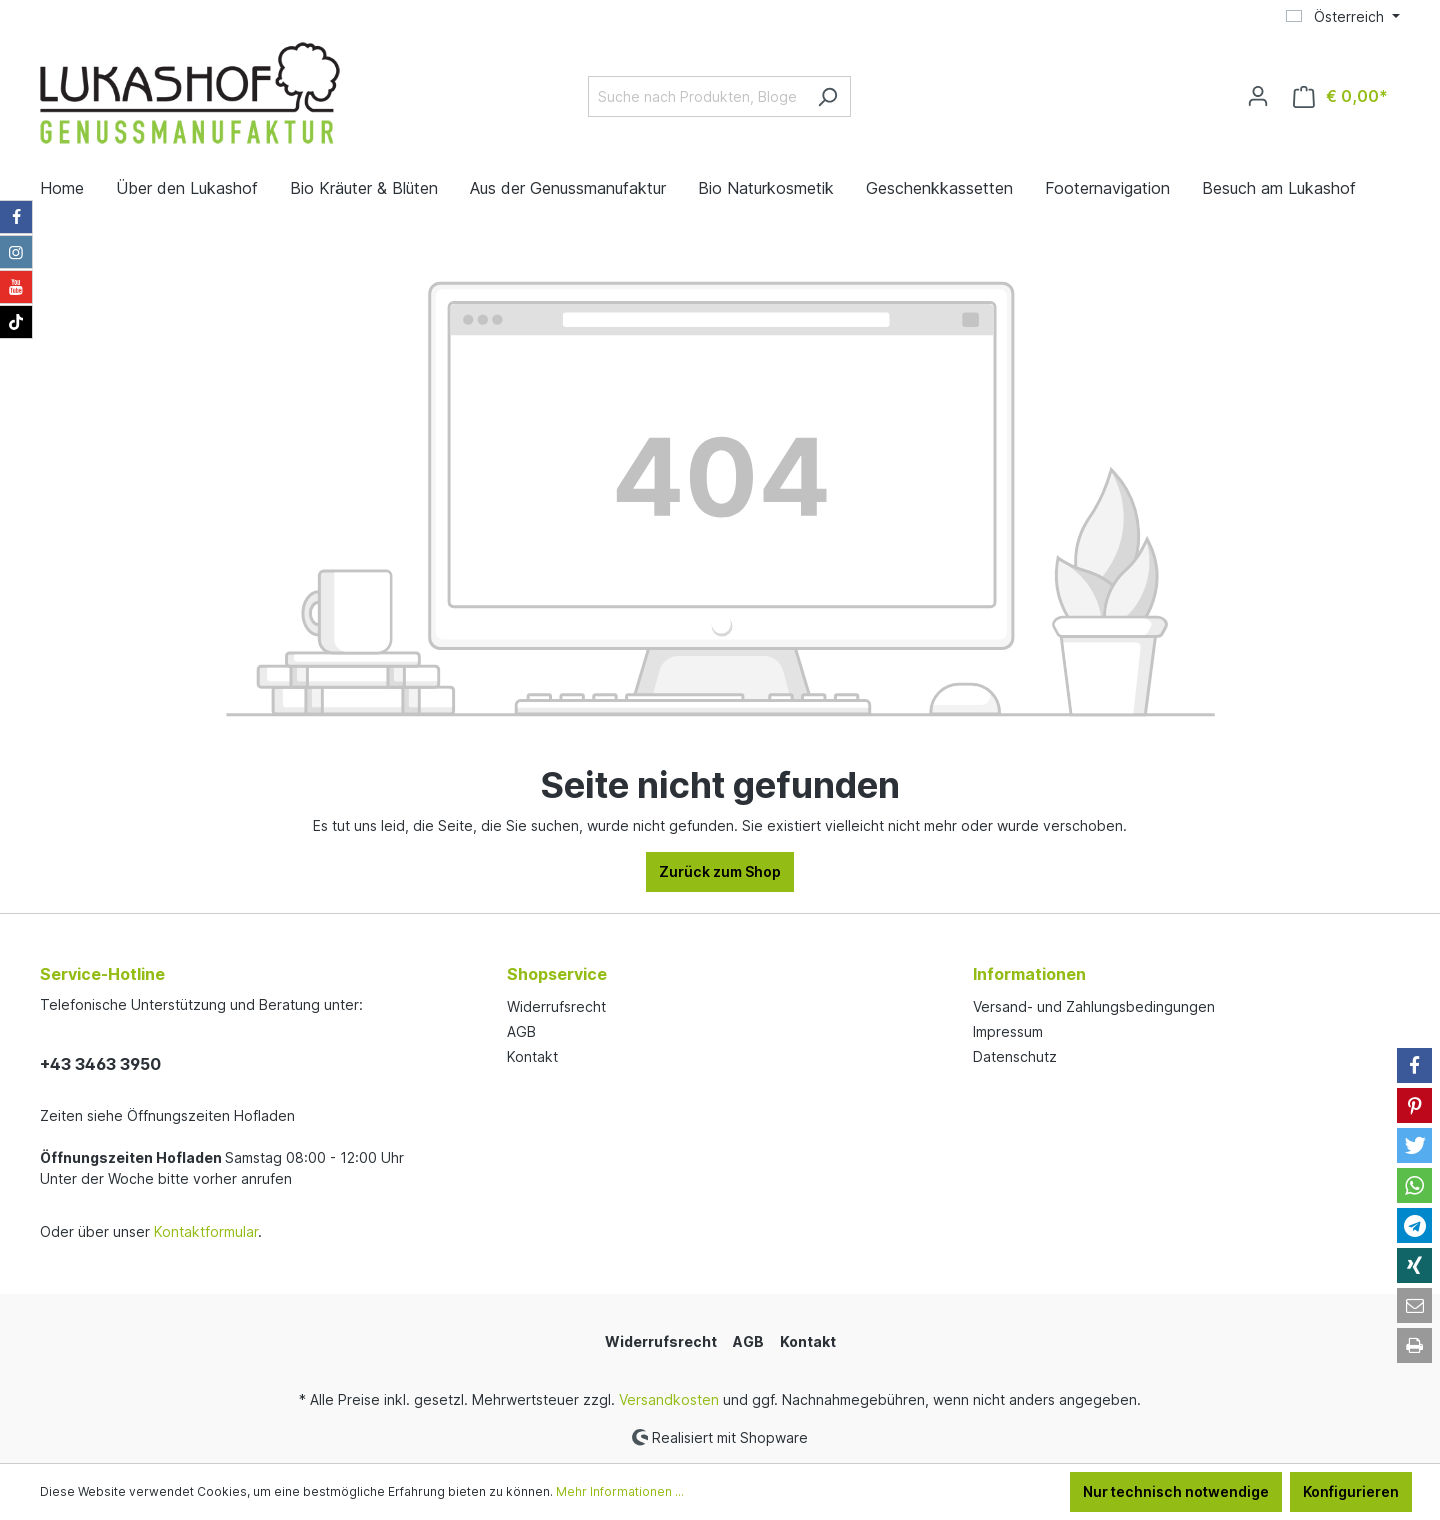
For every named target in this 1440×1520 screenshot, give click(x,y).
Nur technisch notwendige (1176, 1491)
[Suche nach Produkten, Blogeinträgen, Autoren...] (696, 96)
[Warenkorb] (1340, 96)
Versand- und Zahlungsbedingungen (1094, 1006)
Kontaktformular (206, 1231)
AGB (521, 1031)
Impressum (1008, 1031)
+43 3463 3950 (100, 1064)
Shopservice (557, 974)
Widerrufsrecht (556, 1006)
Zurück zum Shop (720, 871)
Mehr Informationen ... (620, 1491)
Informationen (1029, 974)
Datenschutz (1015, 1056)
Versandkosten (669, 1399)
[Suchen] (827, 96)
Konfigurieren (1351, 1491)
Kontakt (532, 1056)
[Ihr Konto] (1258, 96)
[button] (1414, 1065)
